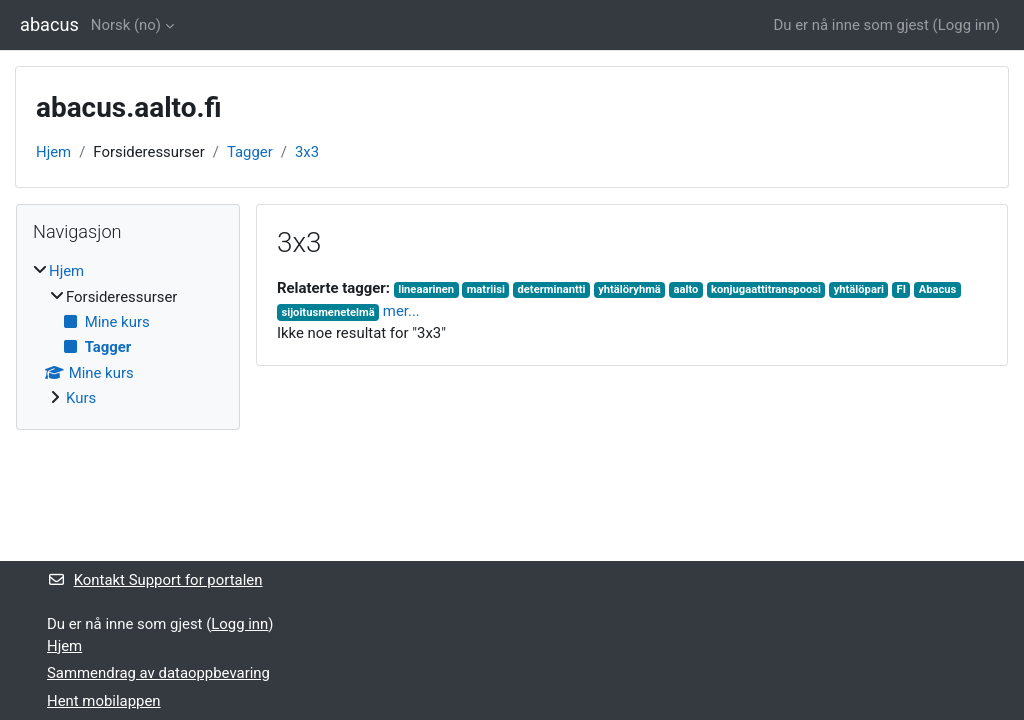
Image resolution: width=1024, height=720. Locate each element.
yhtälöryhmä (629, 289)
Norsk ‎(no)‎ (126, 25)
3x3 (307, 152)
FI (901, 289)
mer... (401, 311)
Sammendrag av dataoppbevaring (158, 673)
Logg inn (966, 25)
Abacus (938, 289)
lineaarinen (426, 289)
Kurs (81, 398)
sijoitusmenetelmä (327, 312)
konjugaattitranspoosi (766, 289)
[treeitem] (128, 334)
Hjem (53, 152)
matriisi (486, 289)
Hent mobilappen (104, 701)
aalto (686, 289)
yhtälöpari (859, 289)
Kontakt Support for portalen (154, 580)
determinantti (552, 289)
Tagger (250, 152)
